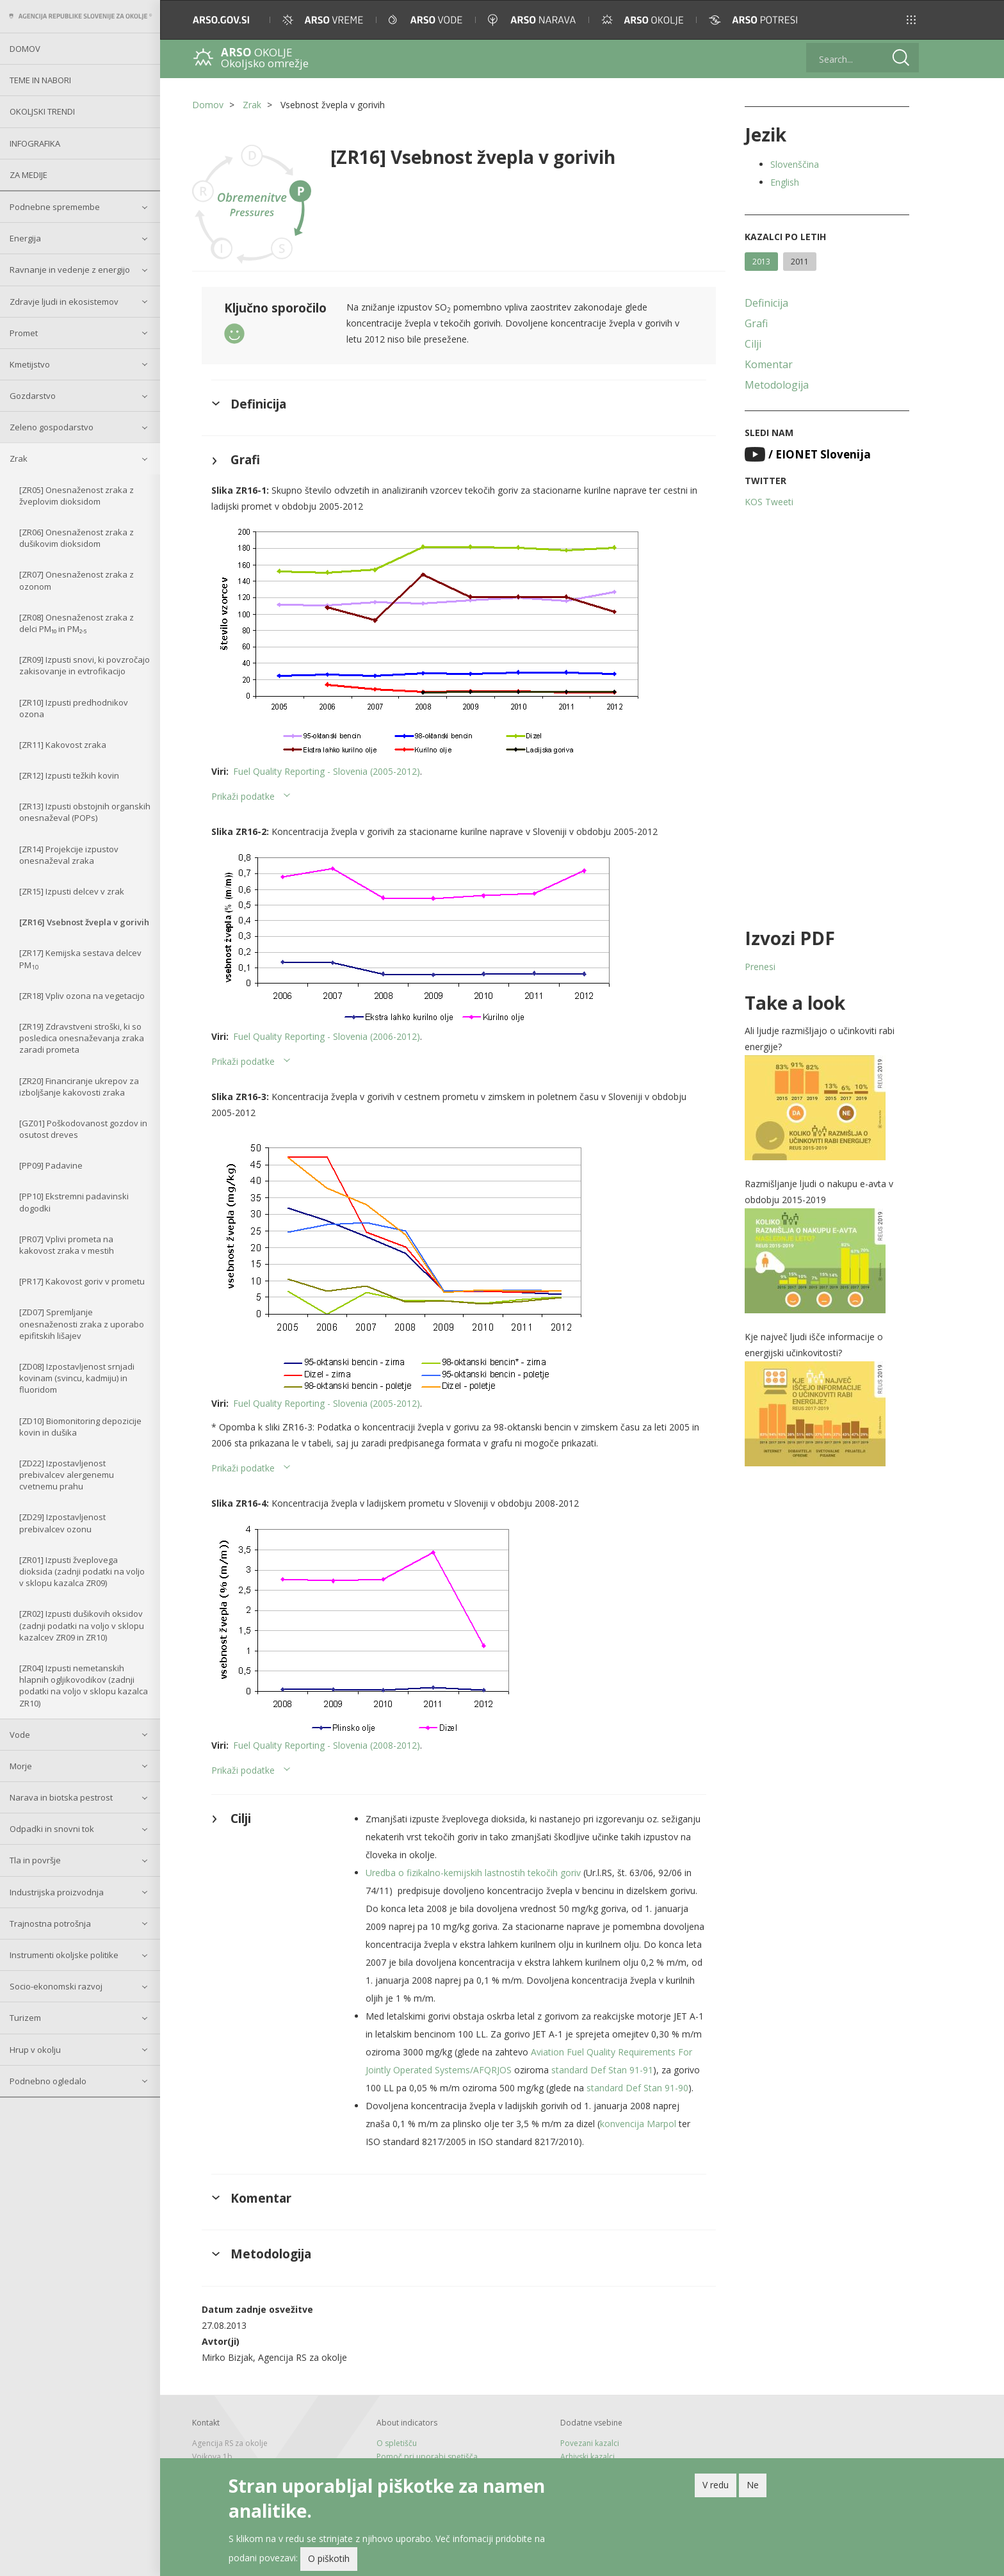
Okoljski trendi (42, 111)
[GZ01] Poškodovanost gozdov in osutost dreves (83, 1128)
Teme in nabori (40, 80)
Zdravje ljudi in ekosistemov (64, 301)
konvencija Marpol (638, 2124)
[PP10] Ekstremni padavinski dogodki (74, 1201)
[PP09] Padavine (51, 1165)
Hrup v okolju (35, 2049)
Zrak (19, 458)
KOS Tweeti (769, 502)
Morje (21, 1766)
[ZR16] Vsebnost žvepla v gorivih (84, 922)
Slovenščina (794, 164)
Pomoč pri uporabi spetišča (427, 2456)
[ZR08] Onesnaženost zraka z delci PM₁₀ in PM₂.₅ (76, 623)
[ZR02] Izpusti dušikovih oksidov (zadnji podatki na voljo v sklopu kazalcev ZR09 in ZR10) (81, 1625)
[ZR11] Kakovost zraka (62, 744)
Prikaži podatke (243, 796)
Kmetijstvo (30, 364)
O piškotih (329, 2560)
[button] (911, 20)
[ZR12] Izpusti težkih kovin (69, 775)
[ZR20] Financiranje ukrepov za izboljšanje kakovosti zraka (79, 1086)
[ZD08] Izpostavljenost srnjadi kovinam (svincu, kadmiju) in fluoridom (76, 1378)
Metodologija (777, 385)
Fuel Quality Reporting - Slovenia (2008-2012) (326, 1745)
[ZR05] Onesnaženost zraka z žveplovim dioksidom (76, 495)
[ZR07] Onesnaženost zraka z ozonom (76, 580)
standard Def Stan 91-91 (602, 2070)
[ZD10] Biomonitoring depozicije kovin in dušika (80, 1426)
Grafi (756, 323)
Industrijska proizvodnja (57, 1892)
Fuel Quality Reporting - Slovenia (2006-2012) (326, 1036)
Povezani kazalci (589, 2443)
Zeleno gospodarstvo (51, 427)
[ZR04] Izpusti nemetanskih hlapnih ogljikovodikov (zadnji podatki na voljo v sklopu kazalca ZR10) (83, 1685)
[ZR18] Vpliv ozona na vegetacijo (82, 995)
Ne (753, 2487)
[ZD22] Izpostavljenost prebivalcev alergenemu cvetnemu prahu (66, 1474)
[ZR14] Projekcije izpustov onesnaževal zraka (68, 854)
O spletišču (396, 2443)
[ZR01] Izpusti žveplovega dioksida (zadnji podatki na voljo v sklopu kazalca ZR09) (82, 1571)
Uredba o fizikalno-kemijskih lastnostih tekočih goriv (473, 1873)
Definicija (766, 303)
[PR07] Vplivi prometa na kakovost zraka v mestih (66, 1244)
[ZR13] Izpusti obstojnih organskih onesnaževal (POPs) (84, 811)
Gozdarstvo (33, 395)
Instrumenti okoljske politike (64, 1955)
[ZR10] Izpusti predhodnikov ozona (73, 708)
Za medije (28, 175)
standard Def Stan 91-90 (637, 2088)
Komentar (769, 364)
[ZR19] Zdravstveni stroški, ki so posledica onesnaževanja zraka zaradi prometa (81, 1038)
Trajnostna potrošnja (50, 1923)
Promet (24, 333)
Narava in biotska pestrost (61, 1797)
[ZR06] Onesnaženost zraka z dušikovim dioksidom (76, 537)
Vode (20, 1734)
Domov (25, 48)
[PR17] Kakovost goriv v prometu (82, 1281)
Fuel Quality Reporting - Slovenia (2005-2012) (326, 771)
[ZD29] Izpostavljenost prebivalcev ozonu (62, 1522)
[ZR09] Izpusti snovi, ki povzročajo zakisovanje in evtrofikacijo (84, 665)
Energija (25, 238)
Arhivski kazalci (587, 2456)
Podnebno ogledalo (48, 2081)
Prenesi (760, 966)
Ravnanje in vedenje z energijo (70, 269)
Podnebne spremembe (55, 207)
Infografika (35, 143)
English (784, 182)
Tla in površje (35, 1860)
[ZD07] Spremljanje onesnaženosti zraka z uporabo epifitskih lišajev (81, 1323)
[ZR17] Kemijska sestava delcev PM (80, 959)
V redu (715, 2487)
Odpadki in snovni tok (52, 1829)
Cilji (753, 344)
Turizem (25, 2017)
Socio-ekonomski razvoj (56, 1986)
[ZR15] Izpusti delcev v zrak (71, 891)
